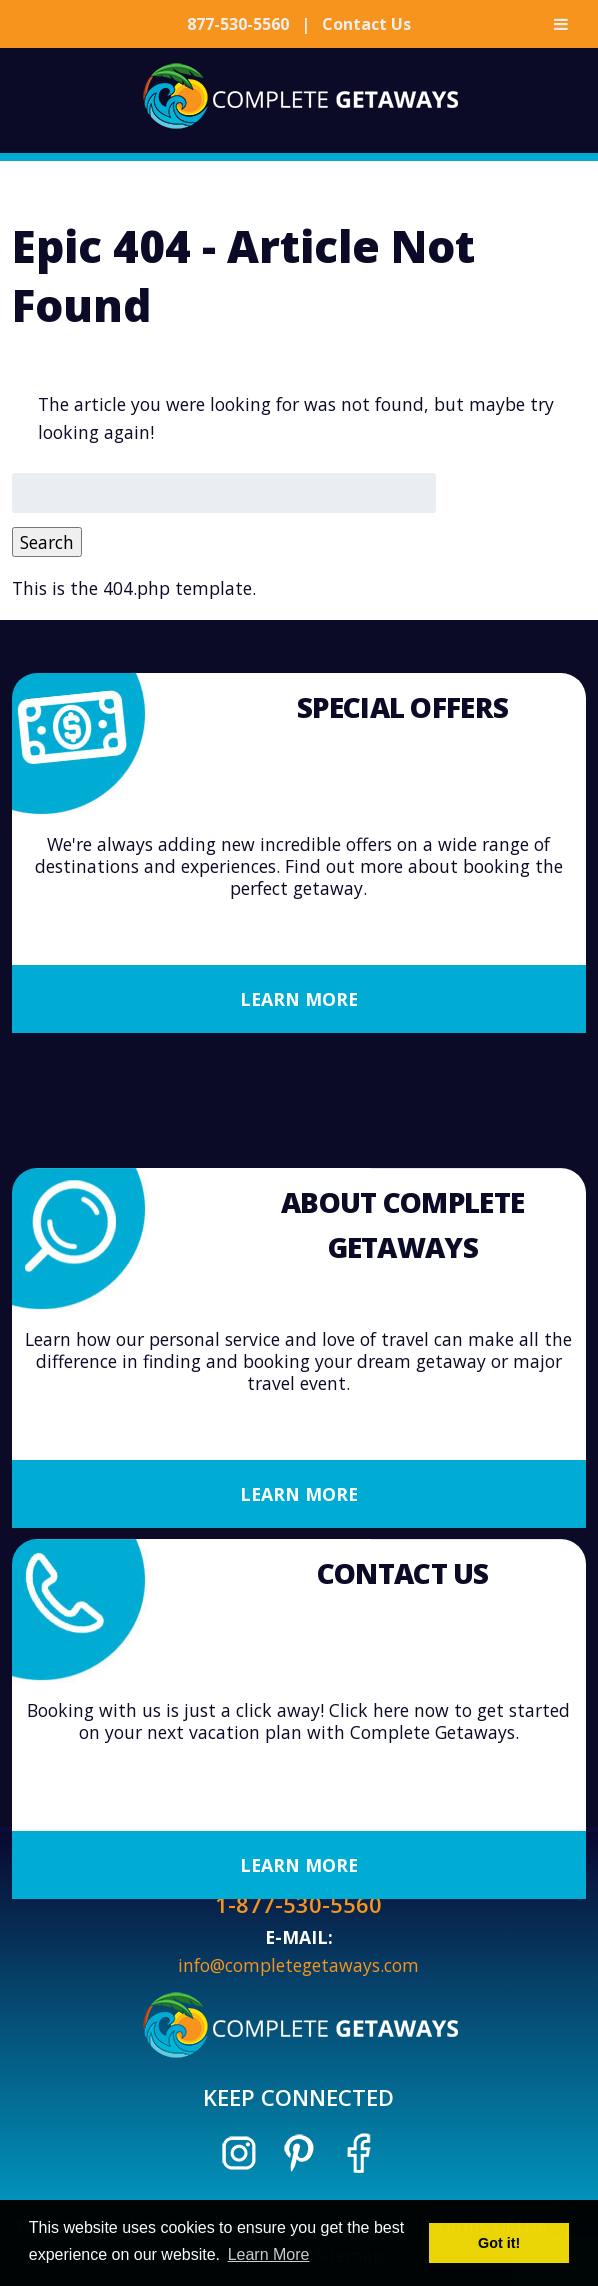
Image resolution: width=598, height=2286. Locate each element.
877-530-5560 (238, 24)
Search (47, 542)
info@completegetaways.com (298, 1965)
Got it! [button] (499, 2243)
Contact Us (366, 24)
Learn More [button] (269, 2254)
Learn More (299, 1000)
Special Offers (402, 708)
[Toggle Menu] (561, 24)
